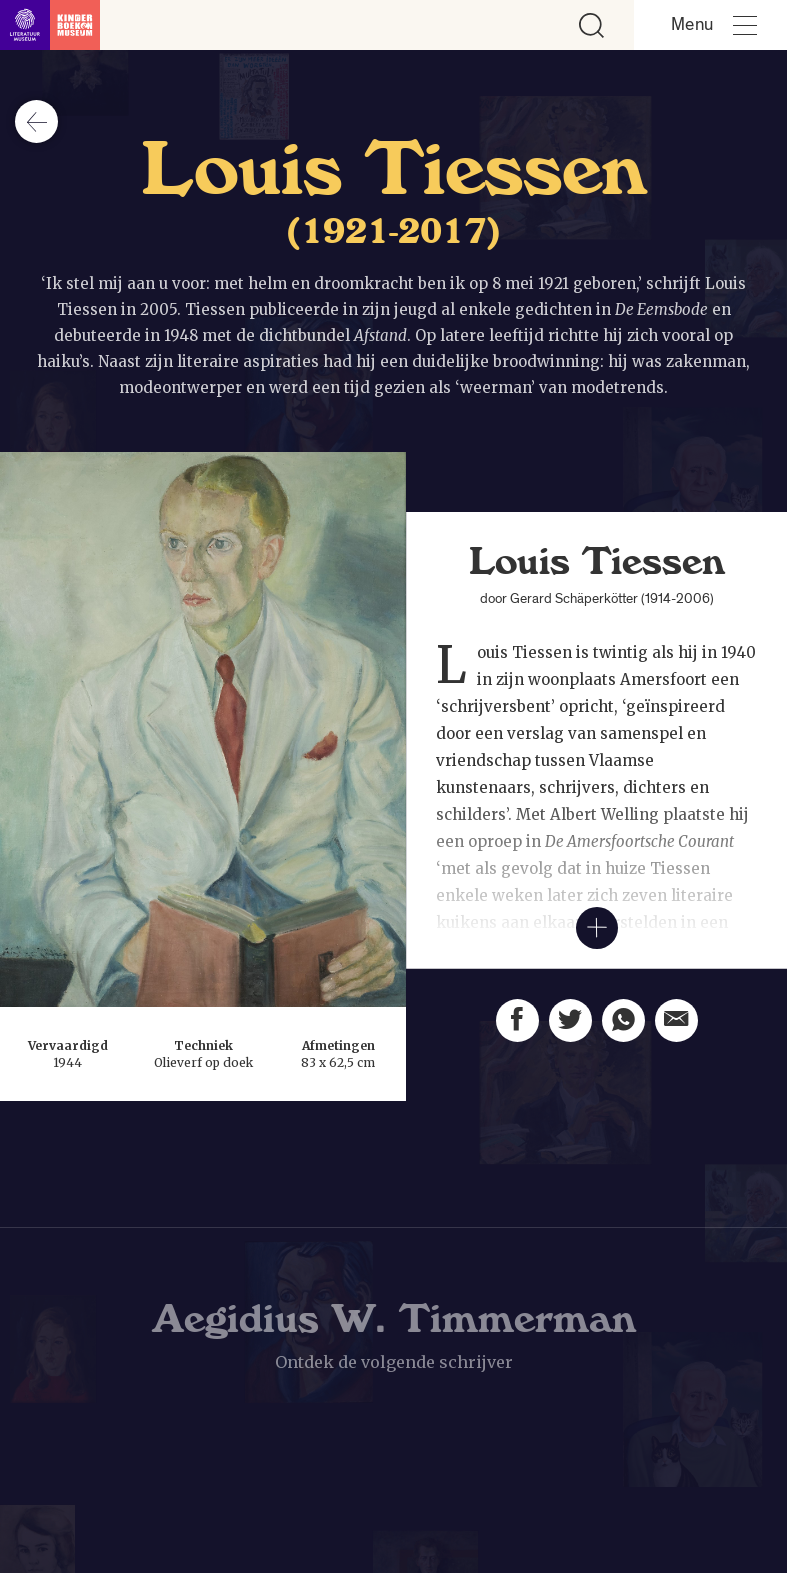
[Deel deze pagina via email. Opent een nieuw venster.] (676, 1034)
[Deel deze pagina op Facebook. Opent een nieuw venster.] (517, 1020)
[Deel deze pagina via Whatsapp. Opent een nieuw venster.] (623, 1028)
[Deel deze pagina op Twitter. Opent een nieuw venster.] (570, 1023)
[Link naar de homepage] (50, 25)
